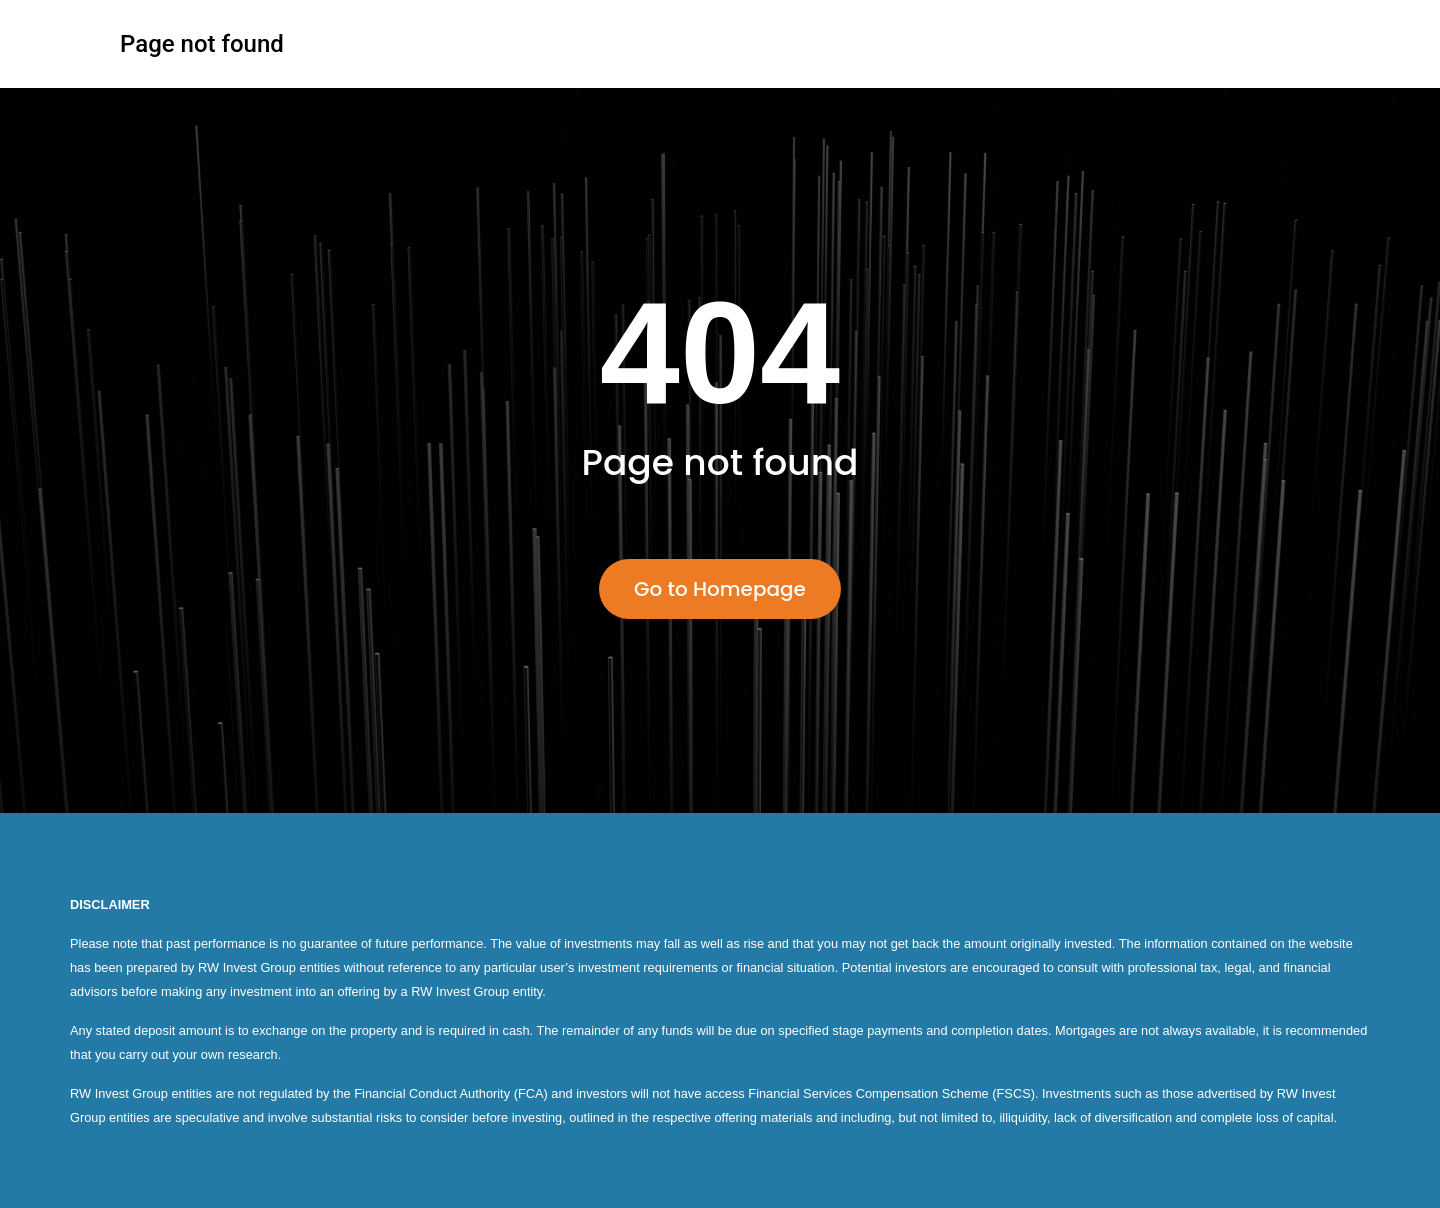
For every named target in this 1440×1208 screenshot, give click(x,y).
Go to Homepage (720, 589)
